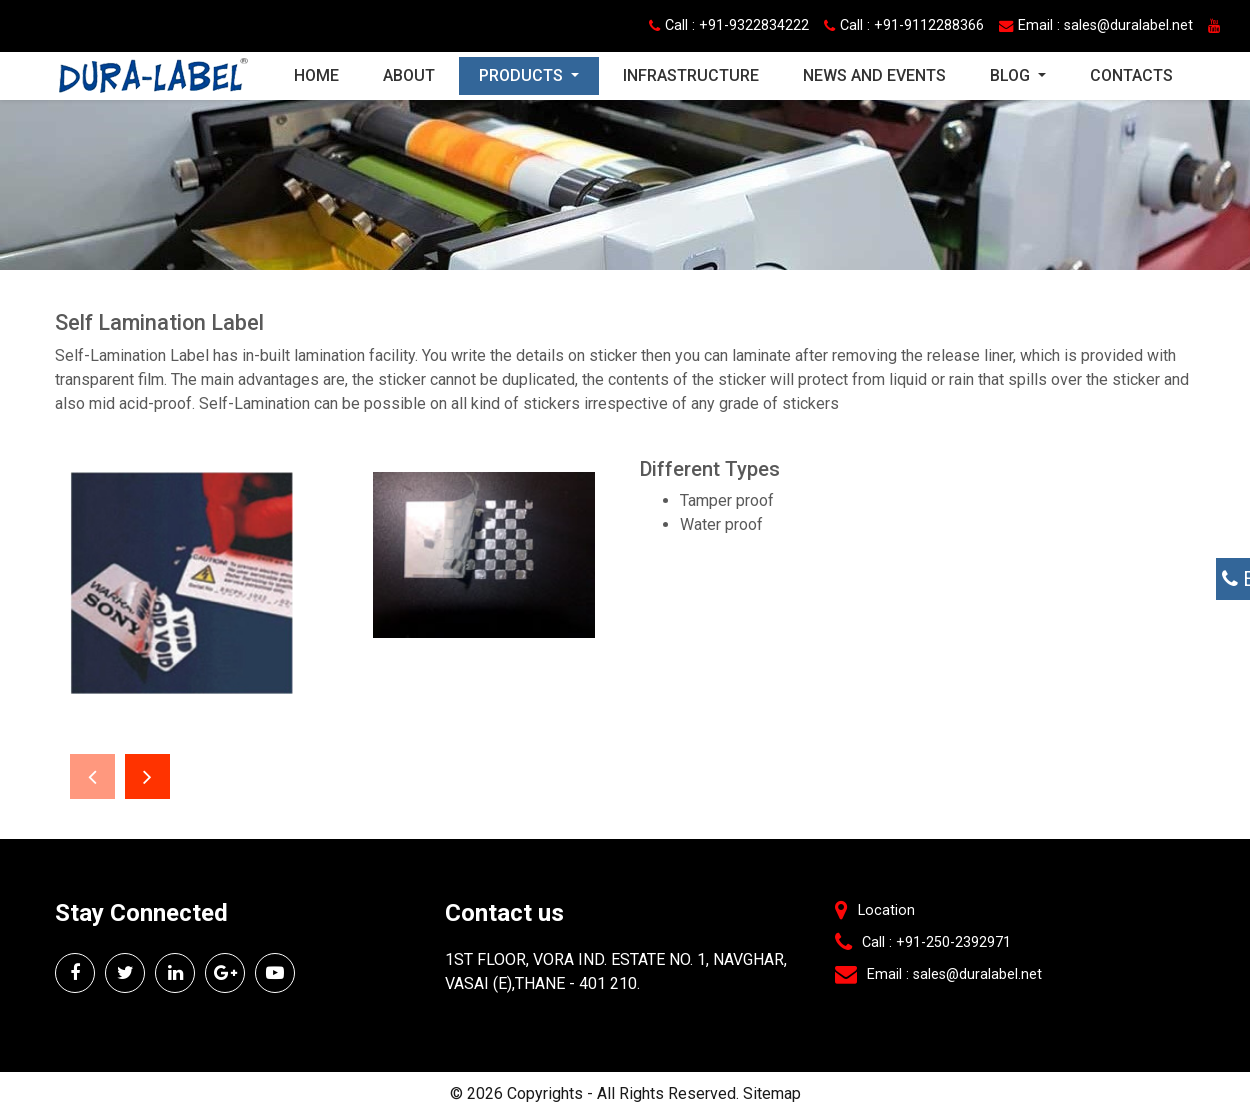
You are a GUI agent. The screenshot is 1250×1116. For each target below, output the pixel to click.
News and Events (874, 75)
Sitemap (772, 1093)
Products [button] (523, 75)
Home (326, 74)
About (409, 75)
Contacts (1131, 75)
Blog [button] (1012, 75)
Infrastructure (691, 75)
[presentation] (92, 776)
